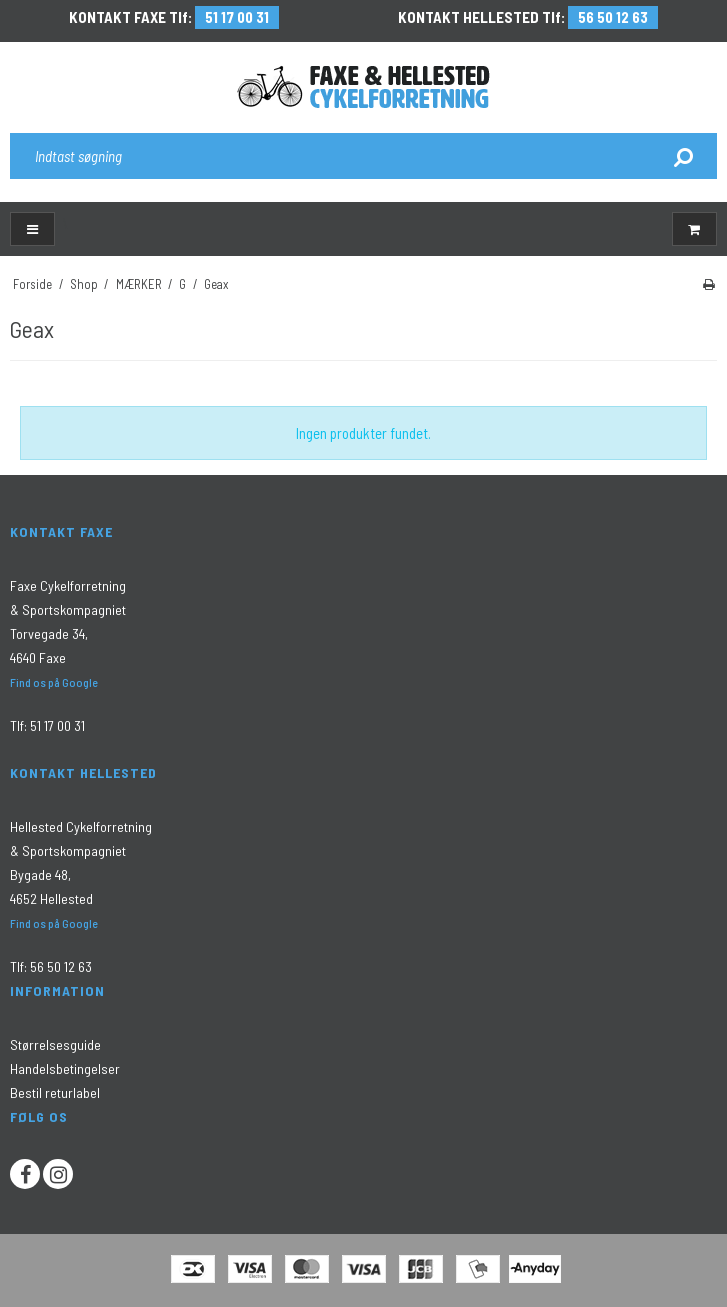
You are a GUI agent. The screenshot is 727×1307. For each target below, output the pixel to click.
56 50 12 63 (613, 17)
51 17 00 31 (237, 17)
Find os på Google (54, 682)
